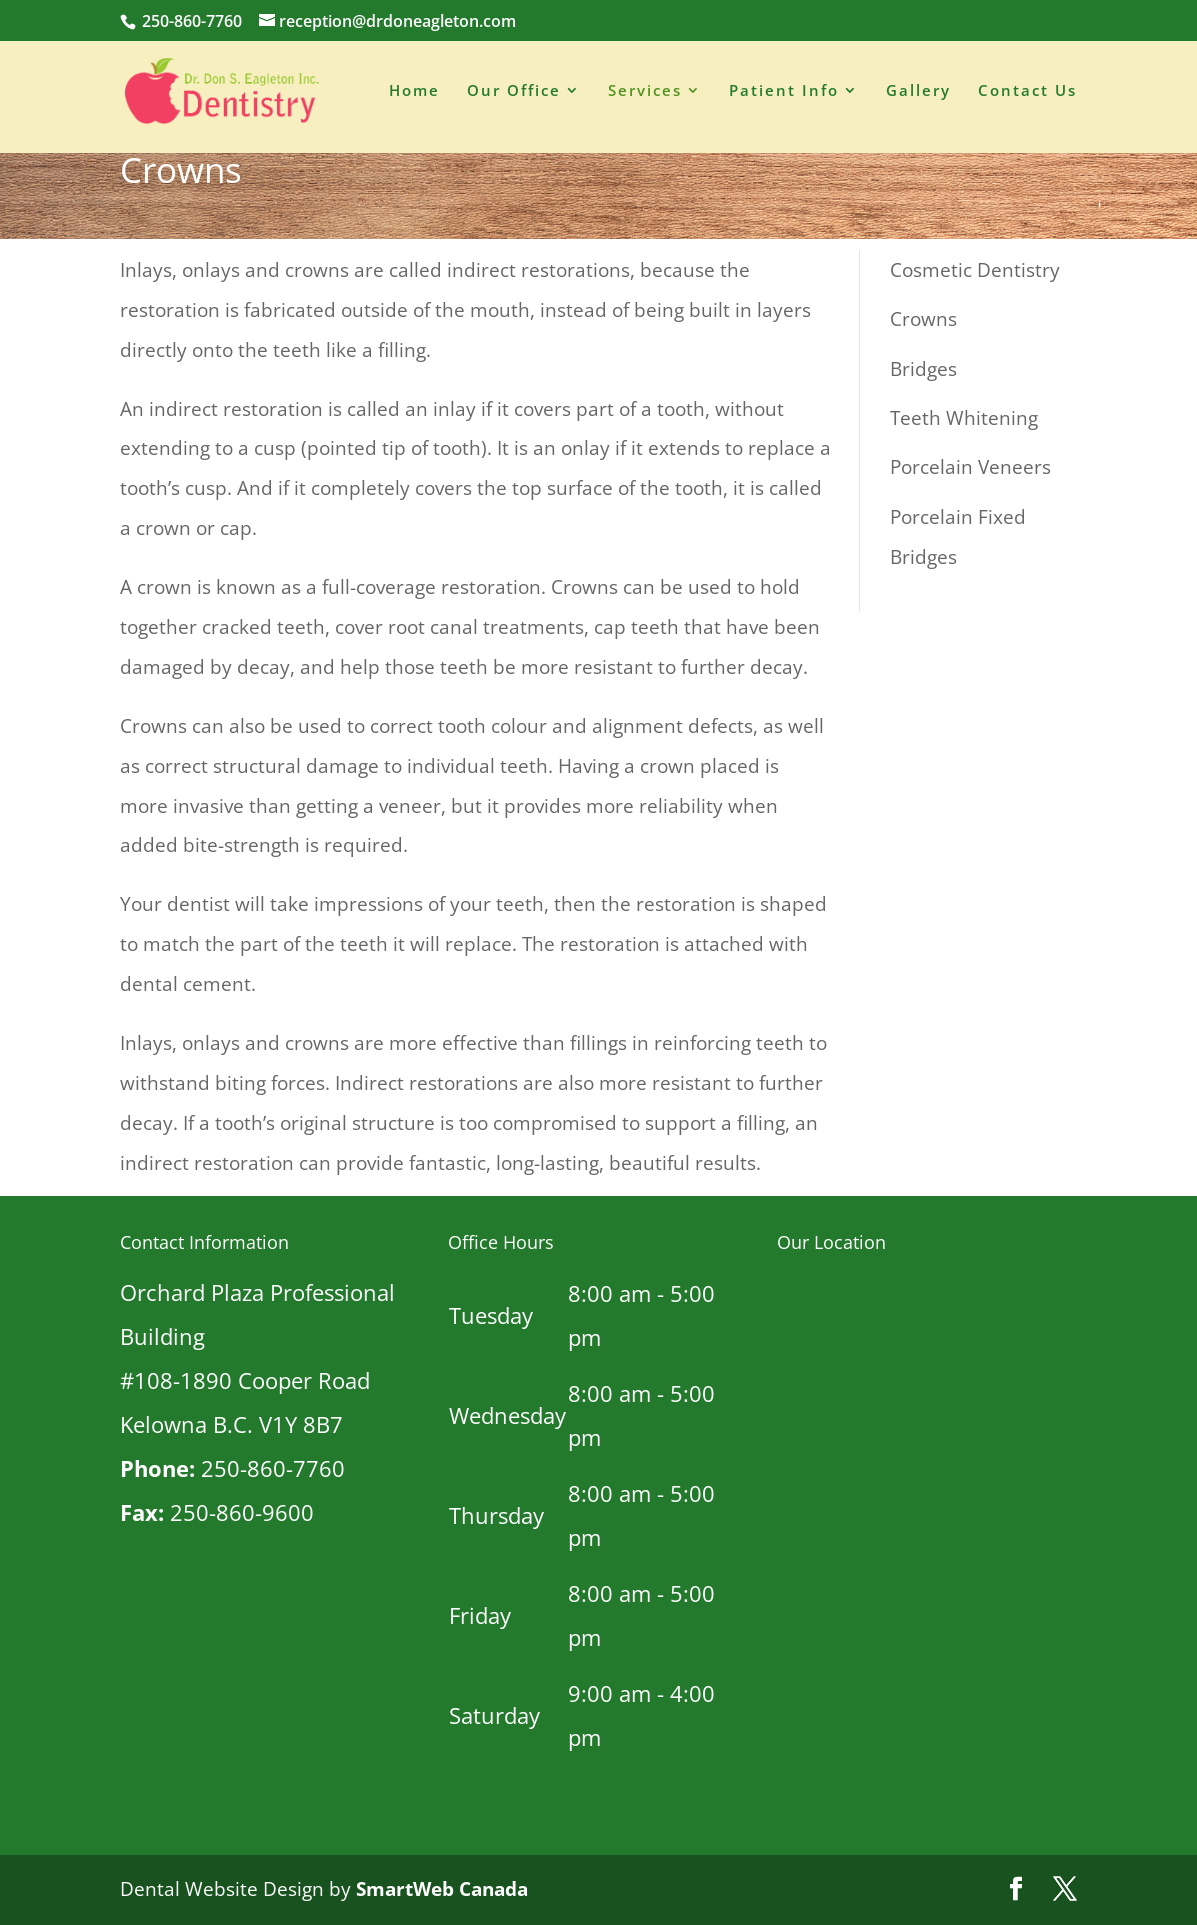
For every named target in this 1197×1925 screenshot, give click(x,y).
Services (645, 94)
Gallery (918, 94)
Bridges (923, 369)
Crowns (923, 319)
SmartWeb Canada (442, 1889)
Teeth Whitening (964, 418)
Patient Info (784, 94)
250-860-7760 (190, 21)
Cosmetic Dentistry (975, 270)
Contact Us (1027, 94)
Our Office (514, 94)
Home (414, 94)
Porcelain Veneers (970, 467)
